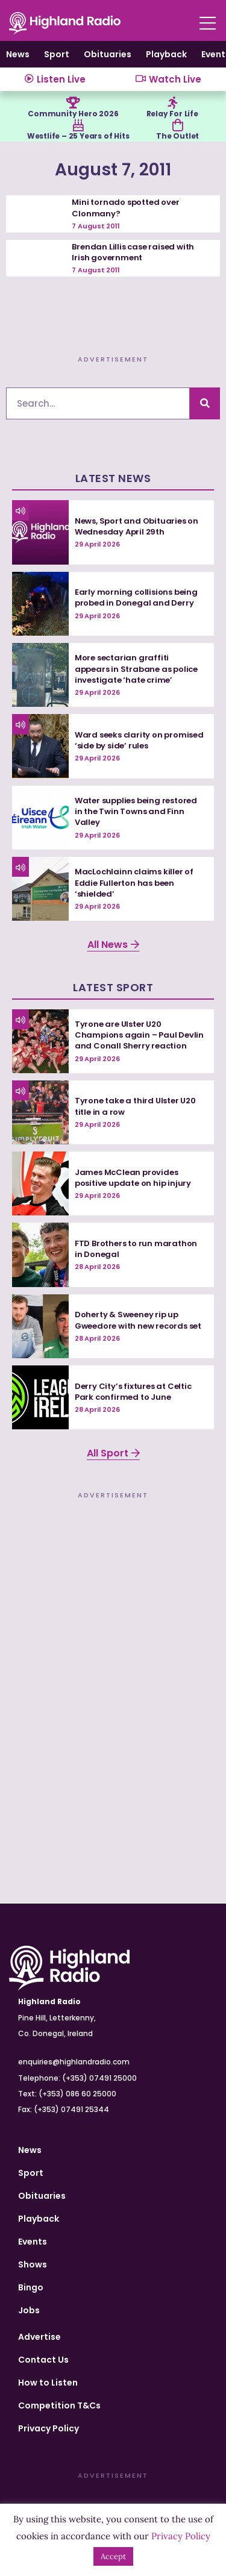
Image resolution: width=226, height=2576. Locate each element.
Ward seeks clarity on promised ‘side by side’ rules (139, 740)
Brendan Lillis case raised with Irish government (133, 252)
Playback (166, 54)
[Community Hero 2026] (73, 103)
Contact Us (43, 2360)
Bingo (30, 2287)
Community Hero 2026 (73, 113)
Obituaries (107, 54)
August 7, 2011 (113, 169)
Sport (56, 54)
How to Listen (48, 2383)
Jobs (29, 2310)
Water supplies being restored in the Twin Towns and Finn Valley (136, 811)
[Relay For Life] (172, 103)
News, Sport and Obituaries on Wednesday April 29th (136, 526)
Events (32, 2242)
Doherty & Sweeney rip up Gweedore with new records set (138, 1320)
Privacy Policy (48, 2428)
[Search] (205, 403)
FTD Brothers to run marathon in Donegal (136, 1249)
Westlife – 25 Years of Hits (78, 136)
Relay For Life (172, 113)
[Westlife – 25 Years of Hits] (78, 125)
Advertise (39, 2337)
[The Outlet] (178, 125)
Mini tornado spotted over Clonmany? (125, 207)
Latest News (113, 478)
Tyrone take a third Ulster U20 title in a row (135, 1106)
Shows (32, 2264)
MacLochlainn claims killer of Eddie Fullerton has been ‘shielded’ (134, 882)
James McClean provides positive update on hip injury (133, 1178)
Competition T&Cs (59, 2405)
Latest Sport (113, 987)
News (18, 54)
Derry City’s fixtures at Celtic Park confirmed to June (133, 1391)
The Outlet (177, 136)
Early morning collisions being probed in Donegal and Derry (136, 597)
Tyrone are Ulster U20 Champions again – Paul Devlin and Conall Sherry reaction (139, 1034)
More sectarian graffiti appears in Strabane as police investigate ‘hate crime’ (136, 668)
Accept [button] (113, 2556)
